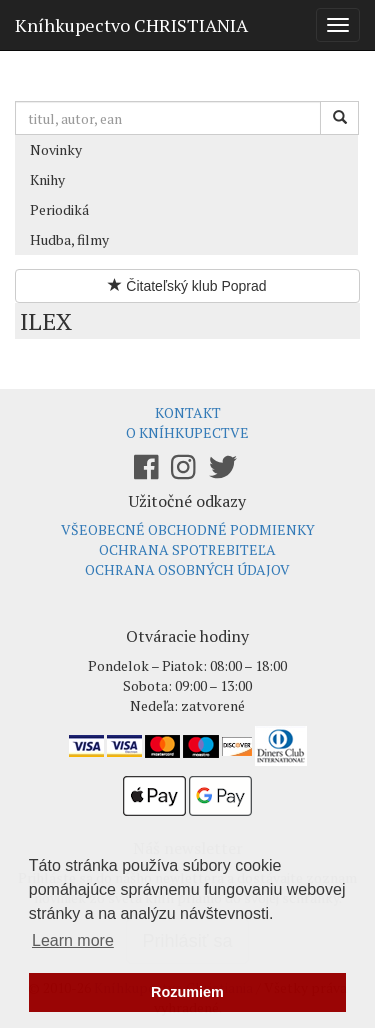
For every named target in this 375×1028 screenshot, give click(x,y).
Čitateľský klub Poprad (187, 286)
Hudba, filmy (69, 239)
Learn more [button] (73, 940)
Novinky (56, 149)
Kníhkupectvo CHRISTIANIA (131, 25)
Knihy (47, 179)
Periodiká (59, 209)
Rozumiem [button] (187, 992)
